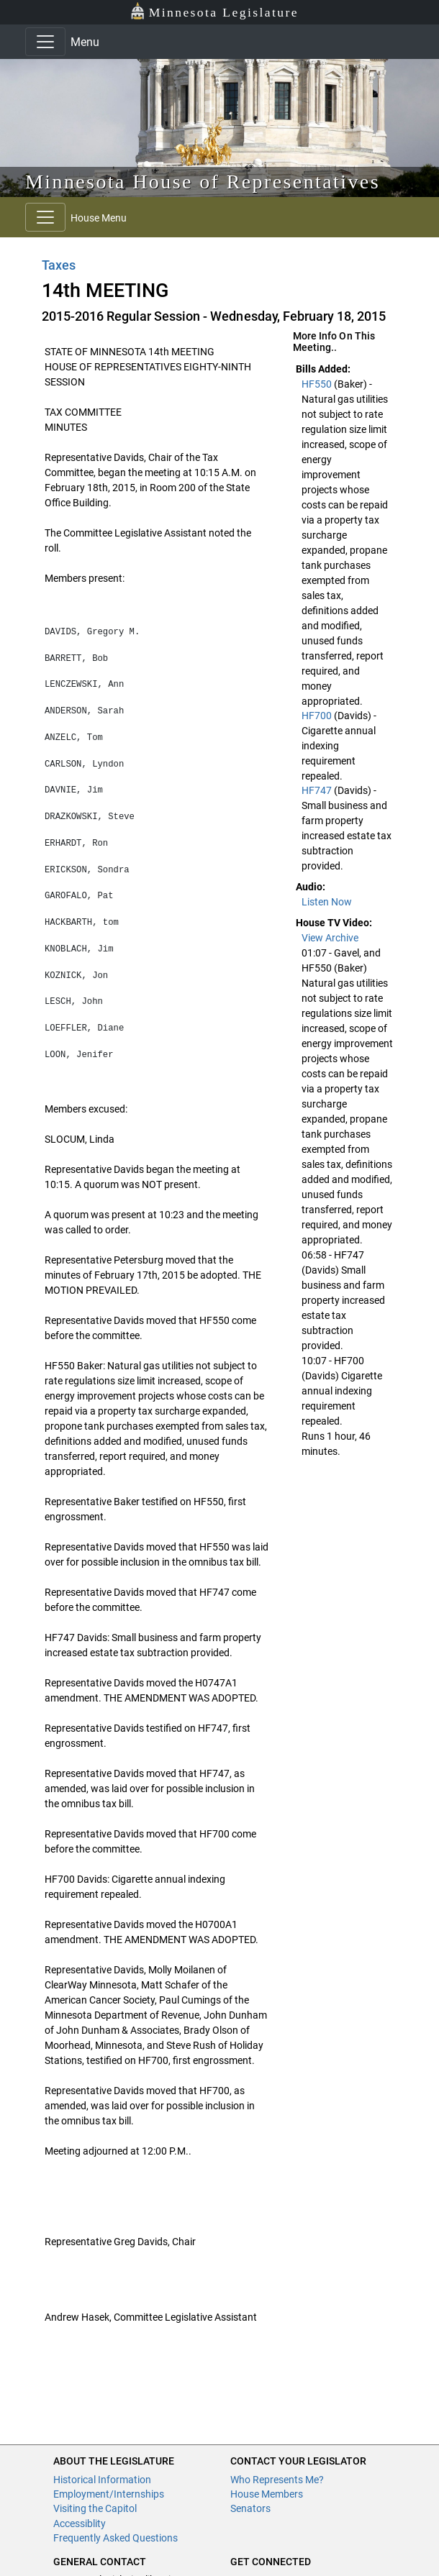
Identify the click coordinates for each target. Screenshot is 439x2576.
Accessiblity (79, 2523)
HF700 (318, 715)
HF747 (318, 790)
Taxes (59, 265)
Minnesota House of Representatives (202, 181)
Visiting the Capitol (95, 2508)
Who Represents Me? (277, 2479)
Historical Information (102, 2479)
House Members (266, 2494)
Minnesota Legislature (214, 11)
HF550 (318, 384)
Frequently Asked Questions (115, 2538)
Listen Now (327, 902)
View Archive (330, 938)
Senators (250, 2508)
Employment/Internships (108, 2494)
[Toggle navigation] (45, 41)
